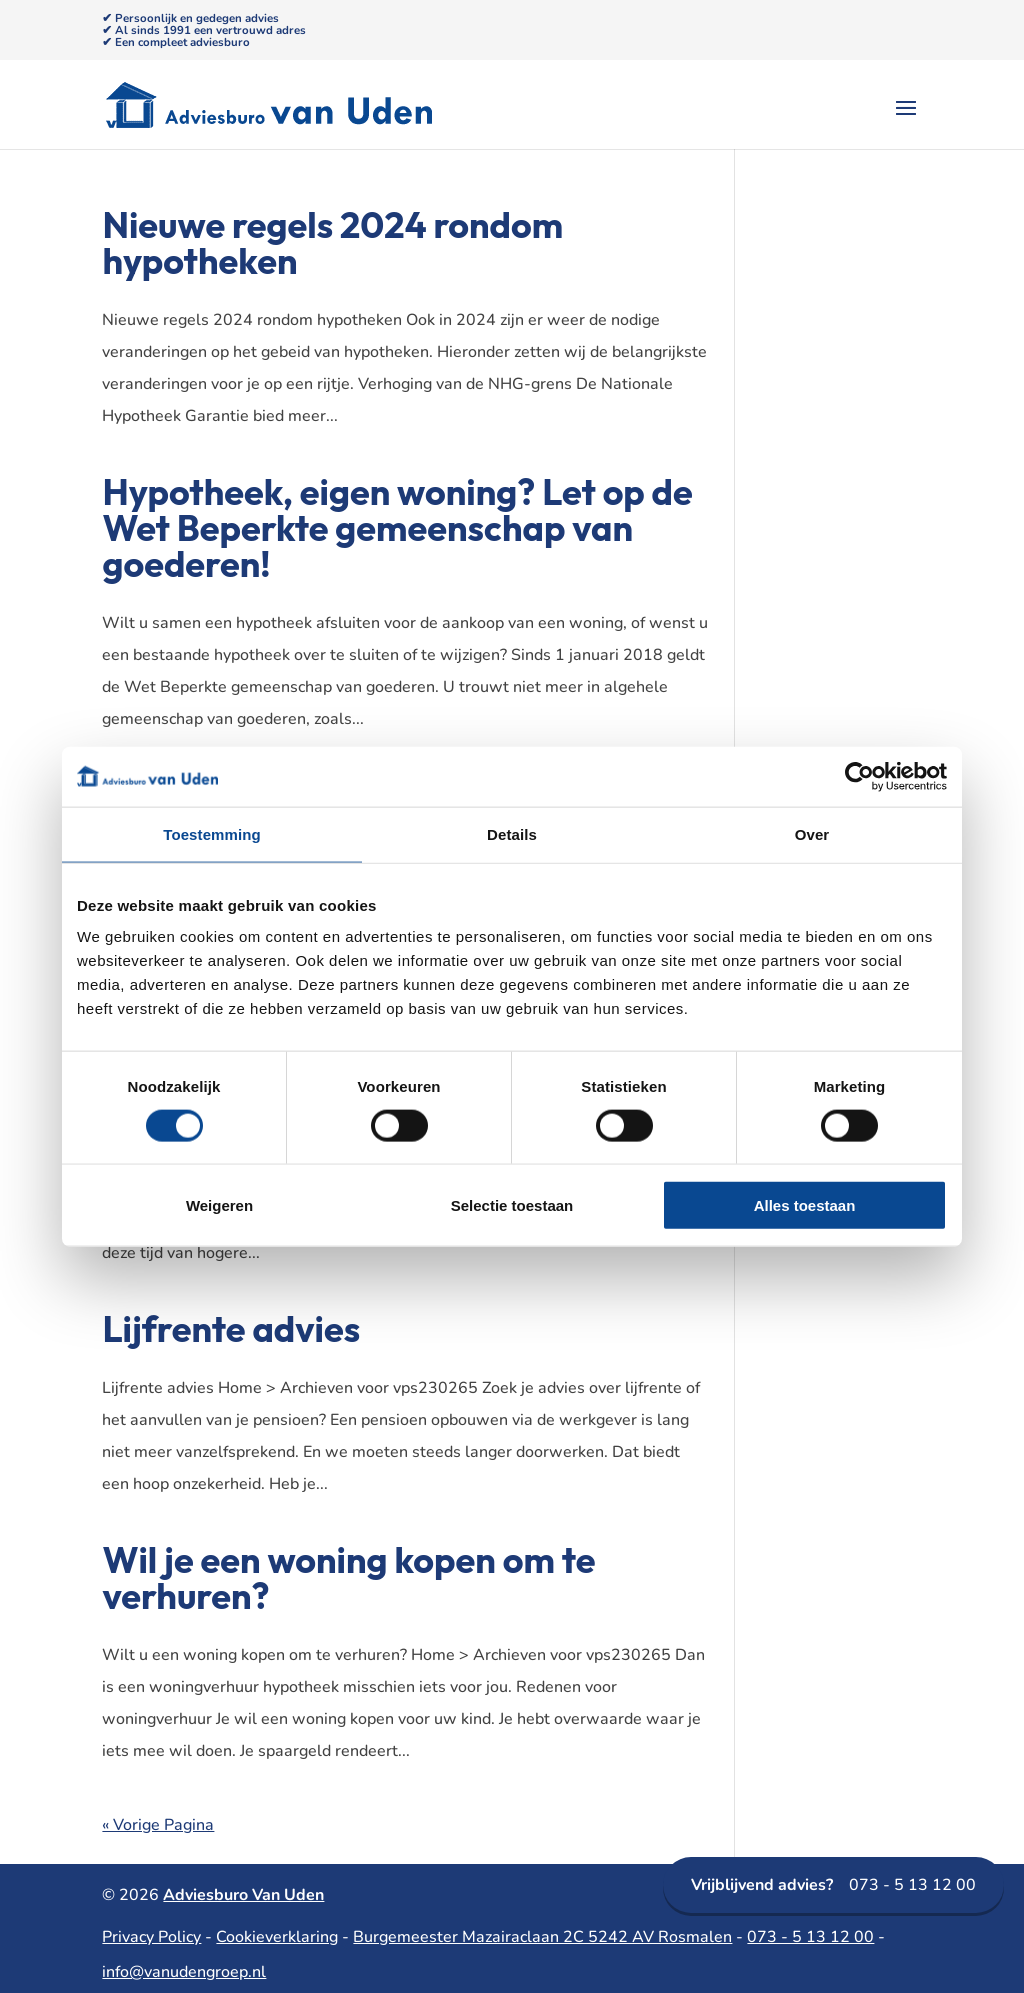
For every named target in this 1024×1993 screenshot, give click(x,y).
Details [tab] (512, 833)
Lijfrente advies (231, 1328)
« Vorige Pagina (158, 1825)
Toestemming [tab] (212, 833)
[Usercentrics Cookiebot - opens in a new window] (859, 776)
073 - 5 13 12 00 (833, 1885)
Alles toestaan (805, 1205)
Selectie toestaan (512, 1205)
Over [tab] (812, 833)
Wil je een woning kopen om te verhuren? (348, 1577)
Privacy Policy (151, 1937)
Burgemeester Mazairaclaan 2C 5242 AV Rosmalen (542, 1937)
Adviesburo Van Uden (243, 1895)
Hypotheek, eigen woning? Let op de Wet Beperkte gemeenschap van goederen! (397, 527)
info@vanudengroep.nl (184, 1972)
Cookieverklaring (277, 1937)
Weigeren (219, 1205)
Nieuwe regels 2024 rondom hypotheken (332, 242)
